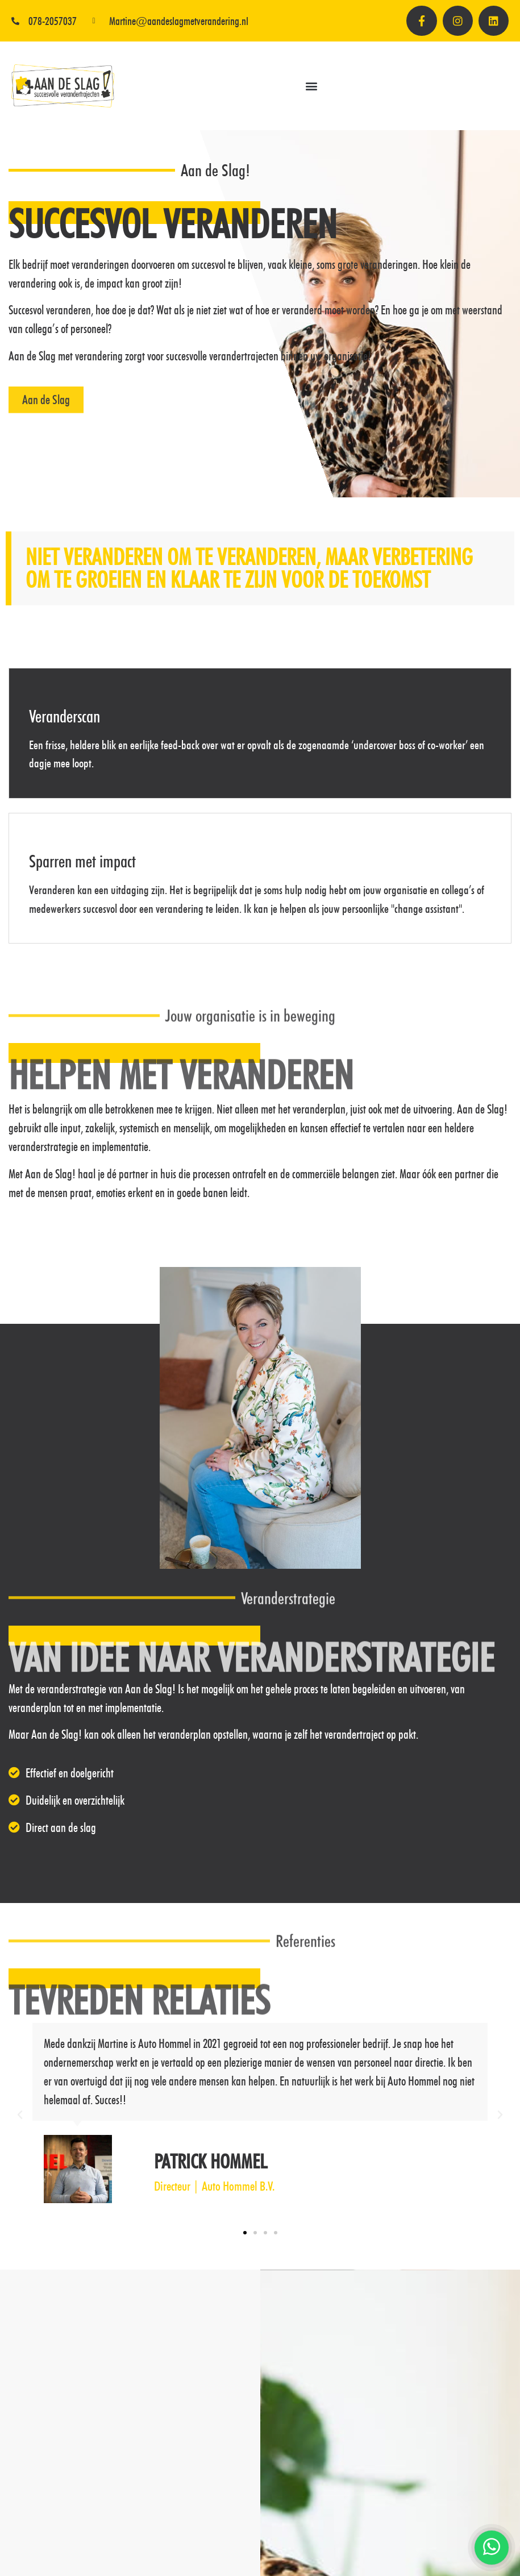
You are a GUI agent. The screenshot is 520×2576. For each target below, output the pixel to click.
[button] (311, 89)
